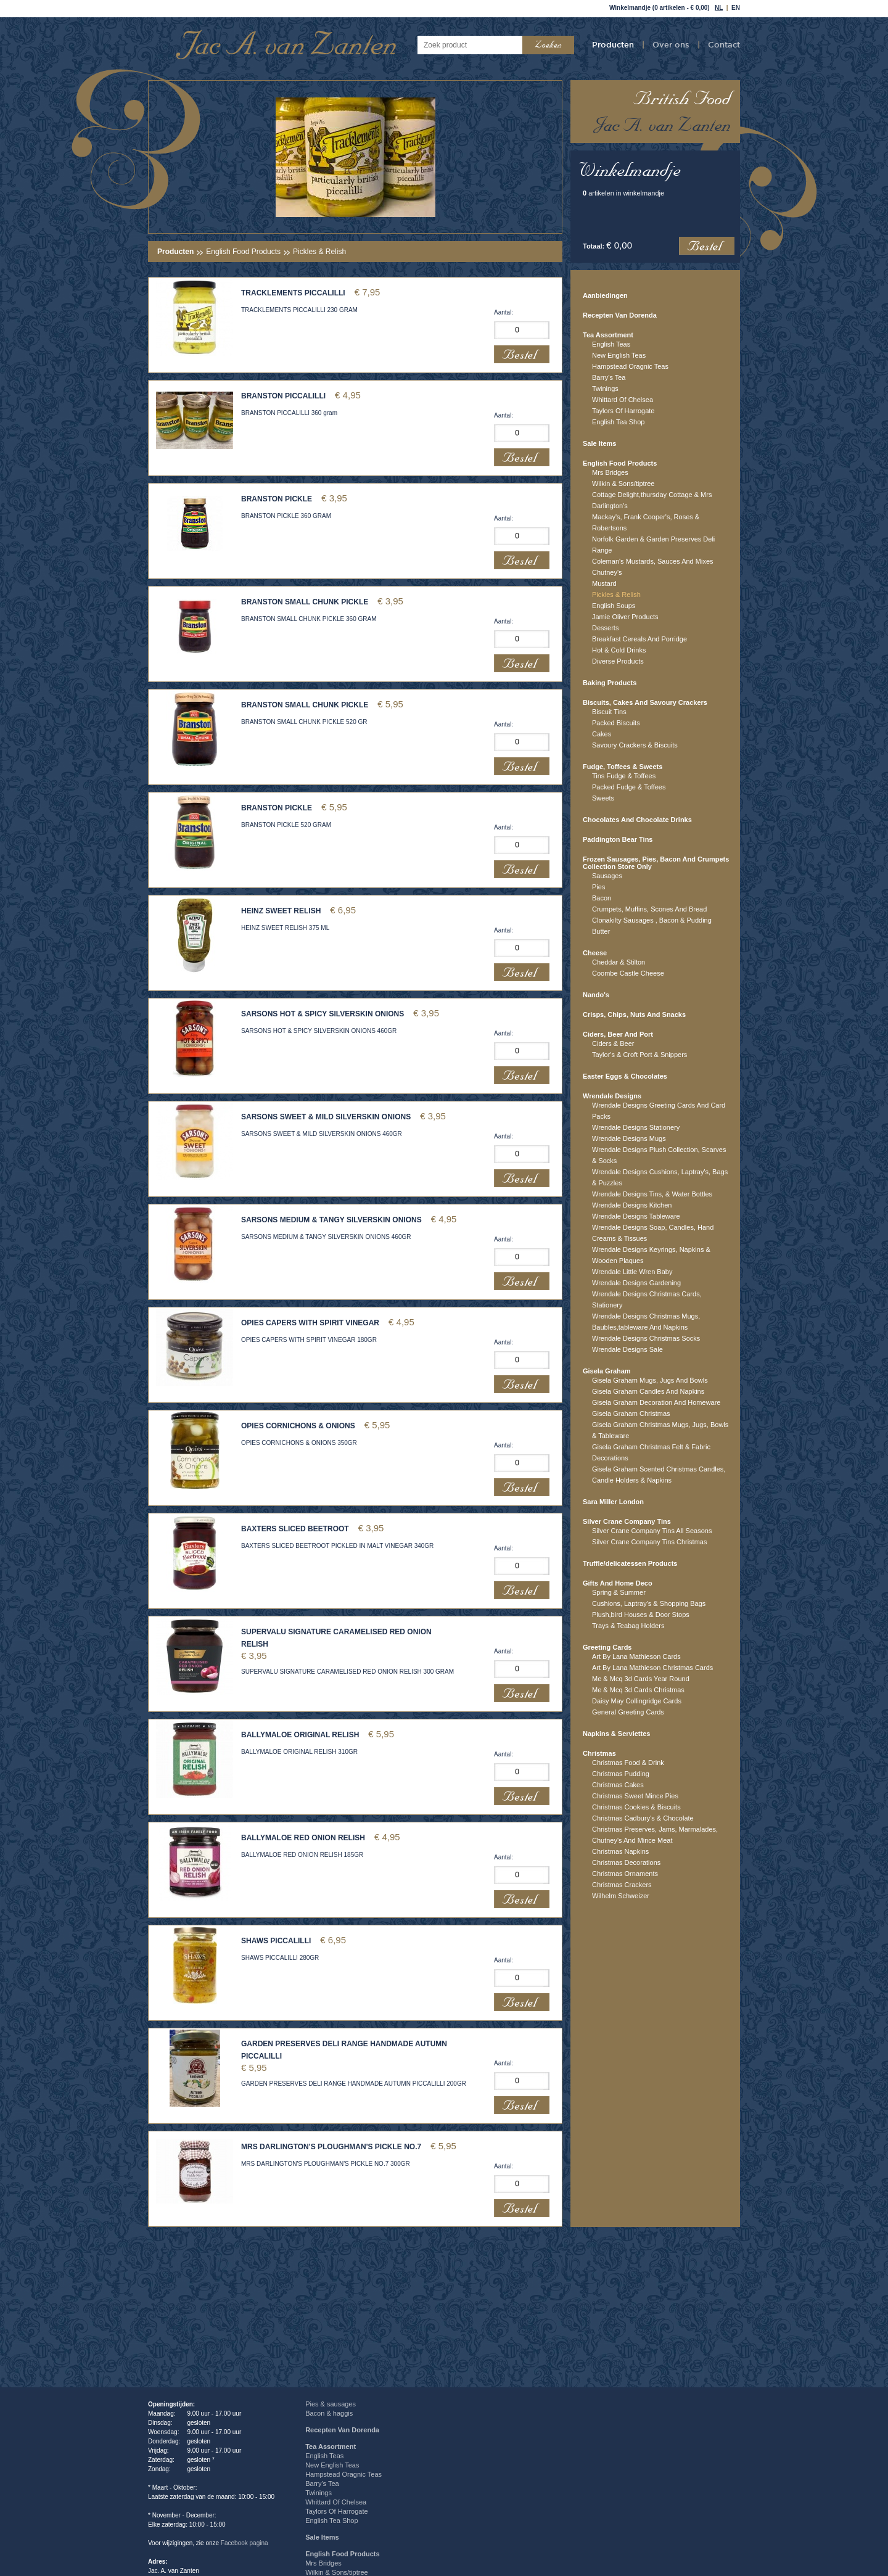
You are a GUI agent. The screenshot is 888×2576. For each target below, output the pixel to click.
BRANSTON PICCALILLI (283, 396)
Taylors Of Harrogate (623, 410)
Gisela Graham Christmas (631, 1413)
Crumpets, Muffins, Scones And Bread (649, 909)
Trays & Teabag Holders (628, 1625)
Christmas (599, 1753)
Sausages (607, 875)
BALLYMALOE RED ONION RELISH (303, 1837)
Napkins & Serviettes (616, 1733)
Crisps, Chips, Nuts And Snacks (634, 1014)
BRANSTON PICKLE (276, 499)
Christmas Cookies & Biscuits (636, 1807)
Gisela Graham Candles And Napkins (648, 1391)
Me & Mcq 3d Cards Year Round (640, 1678)
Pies (598, 887)
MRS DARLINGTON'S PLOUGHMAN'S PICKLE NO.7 (331, 2146)
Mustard (604, 583)
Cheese (595, 953)
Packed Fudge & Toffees (628, 787)
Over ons (670, 44)
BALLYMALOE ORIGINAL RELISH (300, 1734)
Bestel (706, 246)
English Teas (611, 344)
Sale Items (599, 443)
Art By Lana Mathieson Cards (636, 1656)
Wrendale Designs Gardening (636, 1282)
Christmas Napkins (620, 1851)
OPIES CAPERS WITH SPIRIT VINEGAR (310, 1323)
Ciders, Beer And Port (618, 1034)
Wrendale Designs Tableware (636, 1216)
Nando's (596, 994)
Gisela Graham (607, 1371)
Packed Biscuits (616, 722)
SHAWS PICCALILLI (276, 1940)
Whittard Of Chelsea (622, 399)
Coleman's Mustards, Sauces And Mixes (652, 561)
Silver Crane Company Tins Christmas (649, 1541)
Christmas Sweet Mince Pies (635, 1796)
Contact (724, 44)
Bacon (601, 898)
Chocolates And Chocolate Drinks (637, 819)
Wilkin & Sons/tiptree (623, 483)
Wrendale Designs (612, 1096)
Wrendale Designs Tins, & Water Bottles (652, 1194)
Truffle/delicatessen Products (630, 1563)
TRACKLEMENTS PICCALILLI (293, 293)
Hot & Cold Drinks (619, 650)
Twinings (605, 388)
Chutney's (607, 572)
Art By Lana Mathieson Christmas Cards (652, 1667)
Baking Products (609, 682)
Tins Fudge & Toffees (624, 776)
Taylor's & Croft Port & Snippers (639, 1054)
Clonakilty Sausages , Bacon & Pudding (652, 920)
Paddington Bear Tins (617, 839)
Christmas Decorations (626, 1862)
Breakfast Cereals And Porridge (639, 639)
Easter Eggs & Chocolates (625, 1076)
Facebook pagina (244, 2543)
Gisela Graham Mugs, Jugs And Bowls (650, 1380)
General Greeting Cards (628, 1712)
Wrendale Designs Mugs (629, 1138)
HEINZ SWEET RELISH (281, 911)
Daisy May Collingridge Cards (636, 1701)
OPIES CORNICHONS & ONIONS (298, 1426)
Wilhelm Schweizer (620, 1895)
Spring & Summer (619, 1592)
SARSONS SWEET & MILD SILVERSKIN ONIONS (326, 1117)
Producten (613, 44)
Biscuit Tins (609, 711)
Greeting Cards (607, 1647)
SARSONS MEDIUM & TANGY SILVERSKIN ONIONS (331, 1220)
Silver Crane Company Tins (627, 1521)
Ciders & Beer (613, 1043)
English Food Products (243, 251)
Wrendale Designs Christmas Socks (646, 1338)
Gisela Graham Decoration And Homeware (656, 1402)
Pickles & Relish (616, 594)
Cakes (601, 734)
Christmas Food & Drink (628, 1762)
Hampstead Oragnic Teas (630, 366)
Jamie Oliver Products (625, 616)
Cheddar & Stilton (618, 962)
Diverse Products (618, 661)
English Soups (613, 605)
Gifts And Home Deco (617, 1583)
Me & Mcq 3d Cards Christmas (638, 1689)
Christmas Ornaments (625, 1873)
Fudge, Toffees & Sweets (622, 766)
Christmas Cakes (618, 1784)
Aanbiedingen (605, 295)
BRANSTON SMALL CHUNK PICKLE (304, 602)
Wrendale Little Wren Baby (632, 1271)
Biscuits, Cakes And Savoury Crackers (645, 702)
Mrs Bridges (610, 472)
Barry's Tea (608, 377)
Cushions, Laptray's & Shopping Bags (648, 1603)
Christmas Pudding (620, 1773)
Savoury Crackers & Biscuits (635, 745)
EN (735, 7)
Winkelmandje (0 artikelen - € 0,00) (659, 7)
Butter (601, 931)
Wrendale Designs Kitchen (632, 1205)
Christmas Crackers (622, 1884)
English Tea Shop (618, 422)
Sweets (603, 798)
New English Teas (619, 355)
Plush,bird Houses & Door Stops (640, 1614)
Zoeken (548, 44)
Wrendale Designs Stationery (636, 1127)
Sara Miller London (613, 1501)
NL (719, 7)
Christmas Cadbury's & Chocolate (643, 1818)
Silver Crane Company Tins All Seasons (652, 1530)
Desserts (605, 628)
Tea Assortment (608, 335)
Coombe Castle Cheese (628, 973)
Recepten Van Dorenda (620, 315)
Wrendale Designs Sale (627, 1349)
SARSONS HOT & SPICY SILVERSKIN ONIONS (322, 1014)
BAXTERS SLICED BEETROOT (295, 1529)
